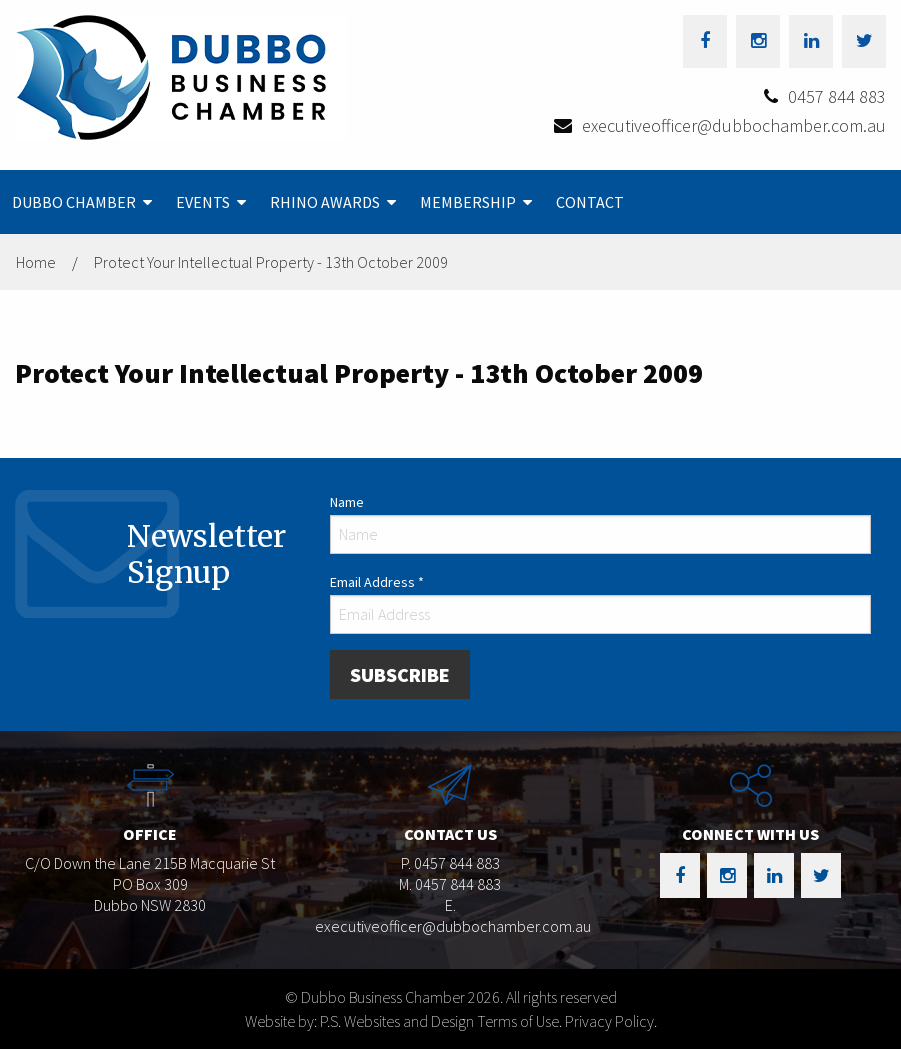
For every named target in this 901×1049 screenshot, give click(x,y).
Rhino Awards (325, 202)
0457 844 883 (837, 96)
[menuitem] (82, 202)
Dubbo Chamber (74, 202)
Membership (468, 202)
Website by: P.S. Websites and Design (359, 1021)
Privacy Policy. (611, 1021)
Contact (590, 202)
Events (203, 202)
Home (36, 262)
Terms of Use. (519, 1021)
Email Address (377, 582)
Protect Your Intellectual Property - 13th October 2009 (271, 262)
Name (347, 502)
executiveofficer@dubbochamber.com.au (734, 125)
